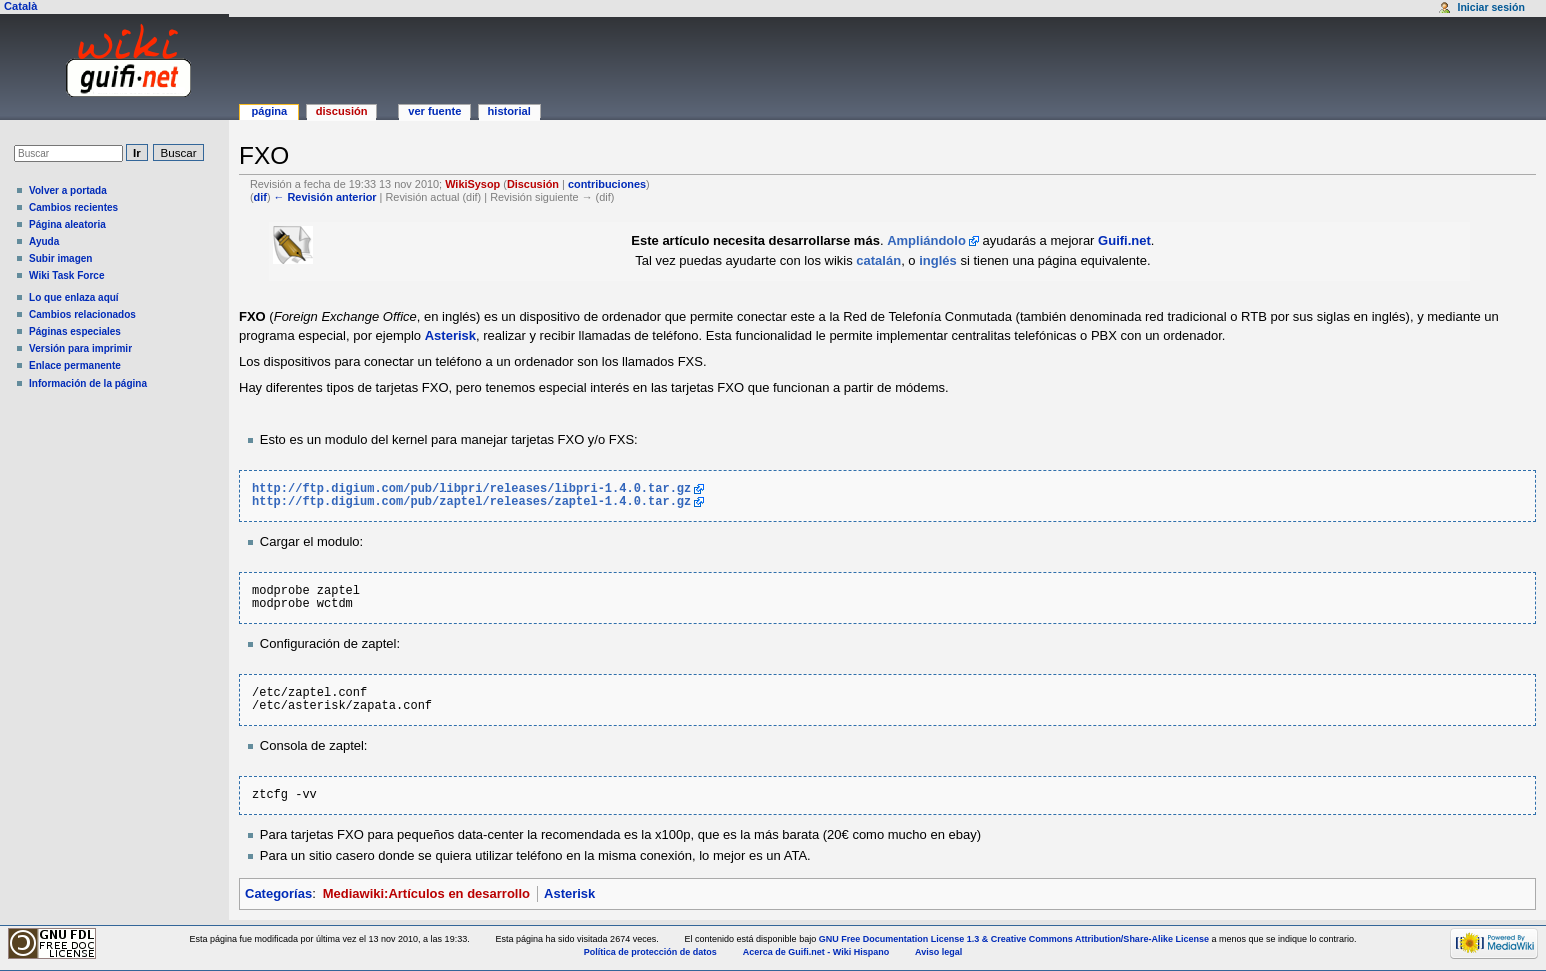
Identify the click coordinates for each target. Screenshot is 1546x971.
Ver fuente (434, 111)
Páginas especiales (75, 331)
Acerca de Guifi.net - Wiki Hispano (816, 952)
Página (269, 111)
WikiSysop (472, 184)
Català (20, 6)
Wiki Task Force (66, 275)
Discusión (533, 184)
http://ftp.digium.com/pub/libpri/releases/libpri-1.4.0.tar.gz (471, 489)
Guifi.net (1124, 240)
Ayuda (44, 241)
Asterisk (450, 335)
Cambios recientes (73, 207)
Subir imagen (60, 258)
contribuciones (607, 184)
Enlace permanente (75, 365)
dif (260, 197)
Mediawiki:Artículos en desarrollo (426, 893)
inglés (938, 260)
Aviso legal (938, 952)
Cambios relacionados (82, 314)
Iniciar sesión (1490, 7)
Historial (509, 111)
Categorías (278, 893)
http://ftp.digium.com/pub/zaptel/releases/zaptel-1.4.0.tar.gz (471, 502)
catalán (878, 260)
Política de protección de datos (650, 952)
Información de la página (88, 383)
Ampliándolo (926, 240)
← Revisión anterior (325, 197)
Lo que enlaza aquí (74, 297)
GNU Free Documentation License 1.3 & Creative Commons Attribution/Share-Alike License (1014, 939)
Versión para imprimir (80, 348)
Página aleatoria (67, 224)
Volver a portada (68, 190)
